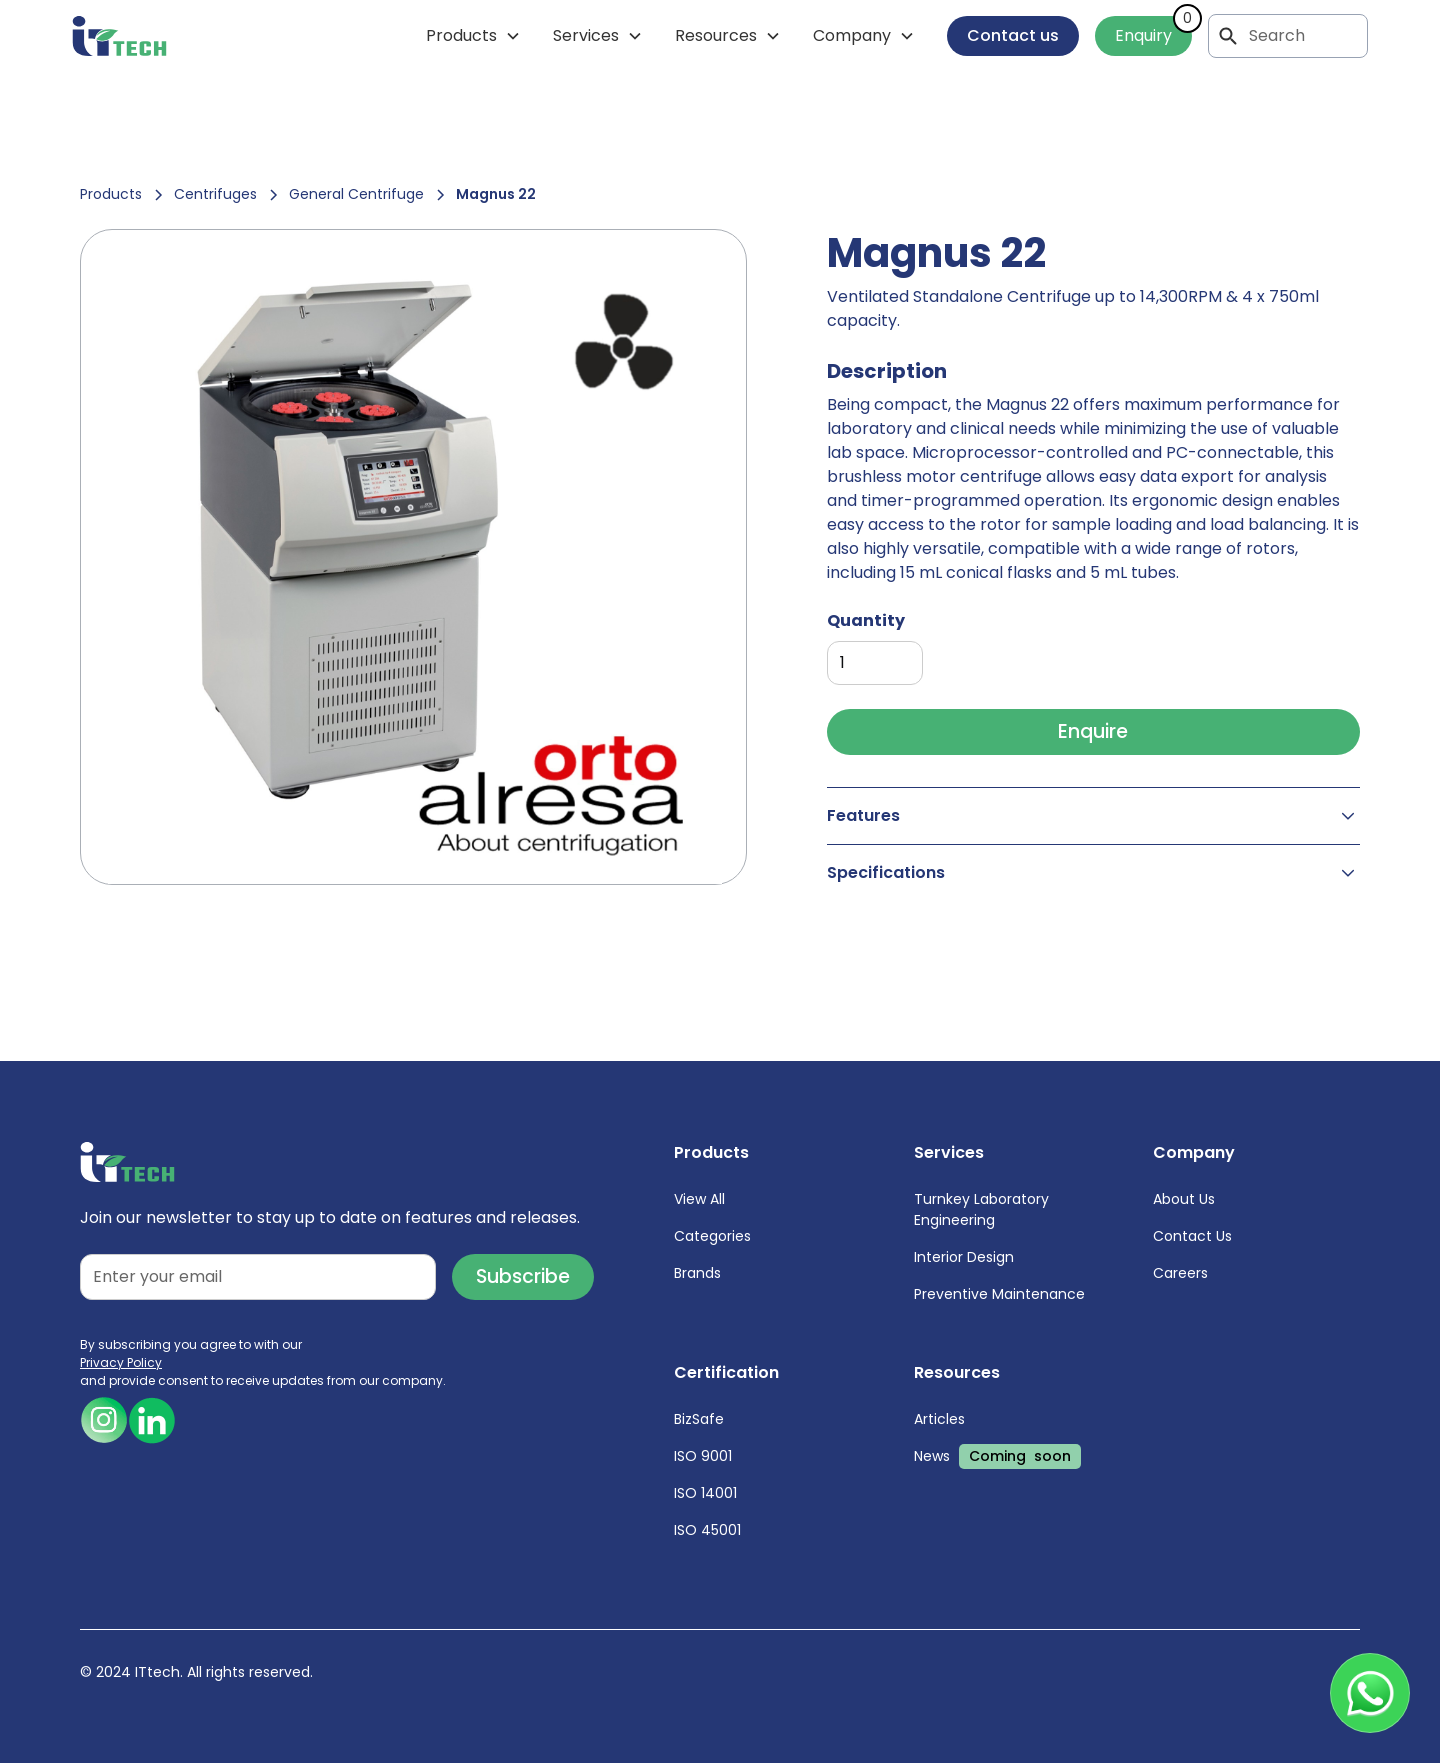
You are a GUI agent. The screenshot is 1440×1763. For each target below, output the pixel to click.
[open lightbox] (413, 557)
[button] (473, 36)
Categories (712, 1236)
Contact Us (1192, 1236)
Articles (939, 1419)
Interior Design (964, 1257)
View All (699, 1199)
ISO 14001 (705, 1493)
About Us (1184, 1199)
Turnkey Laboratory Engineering (981, 1209)
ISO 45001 (707, 1530)
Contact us (1013, 35)
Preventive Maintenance (999, 1294)
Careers (1180, 1273)
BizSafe (699, 1419)
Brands (697, 1273)
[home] (119, 36)
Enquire (1093, 731)
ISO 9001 (703, 1456)
